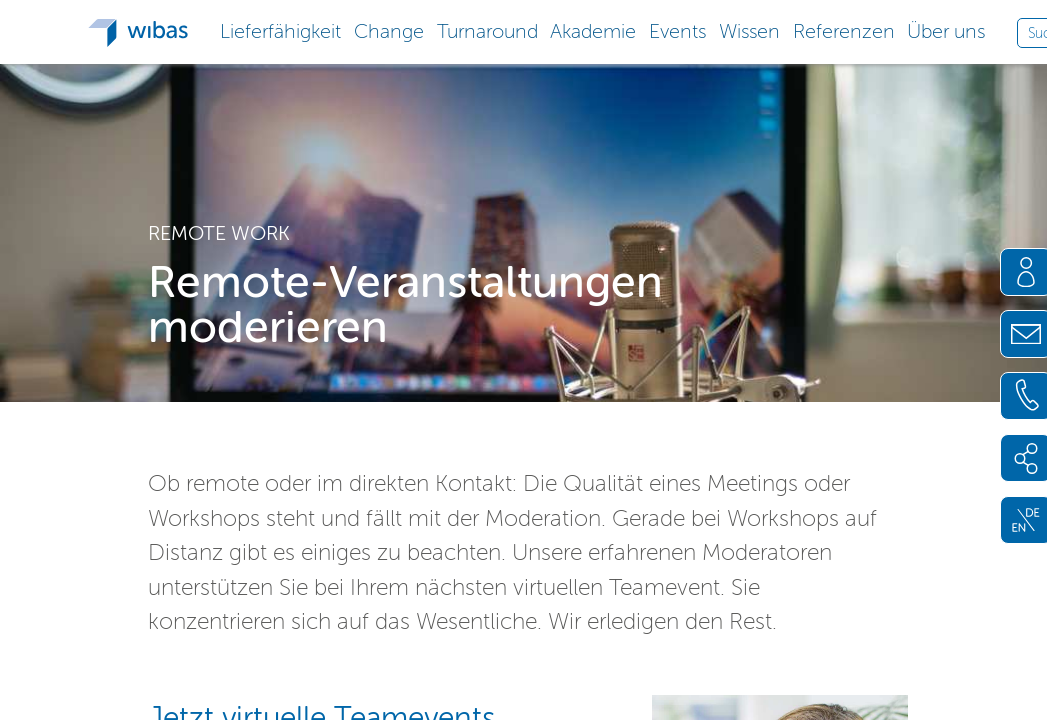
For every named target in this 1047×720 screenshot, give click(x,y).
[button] (281, 29)
